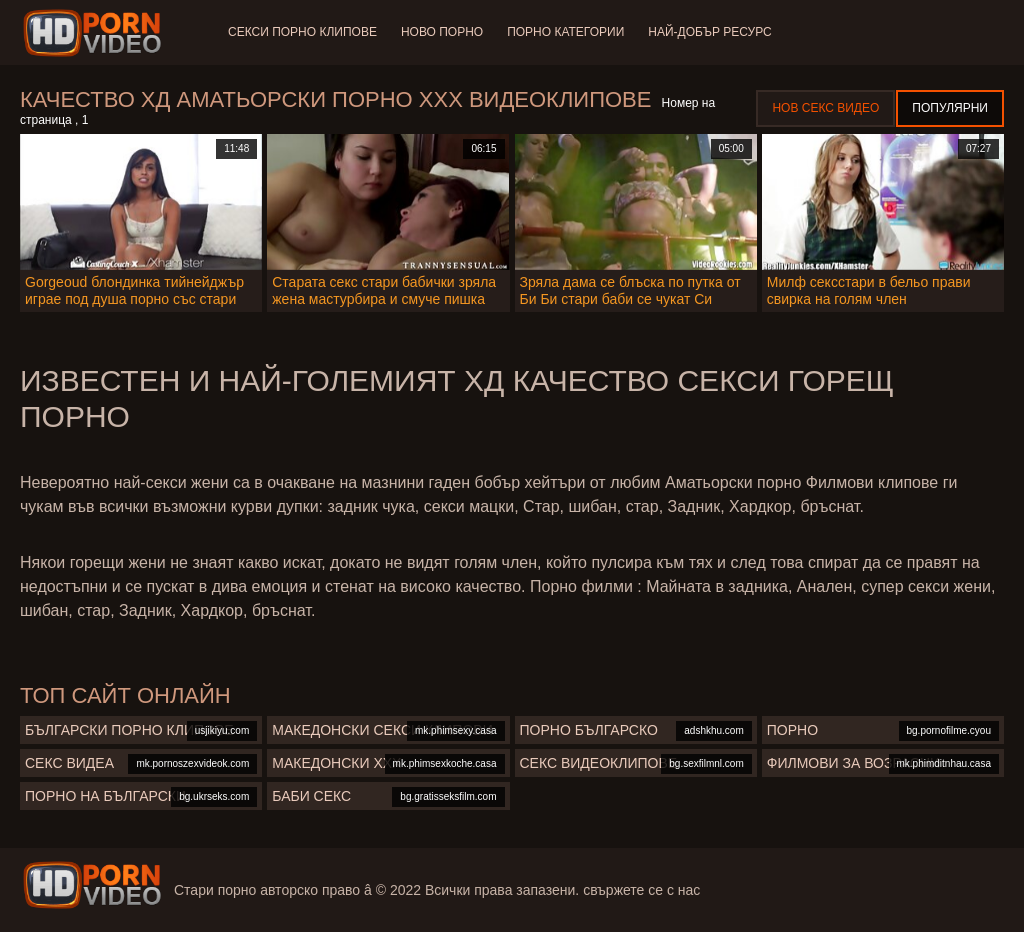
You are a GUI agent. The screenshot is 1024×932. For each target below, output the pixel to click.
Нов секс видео (825, 108)
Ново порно (442, 32)
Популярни (950, 108)
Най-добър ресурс (710, 32)
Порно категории (565, 32)
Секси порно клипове (302, 32)
